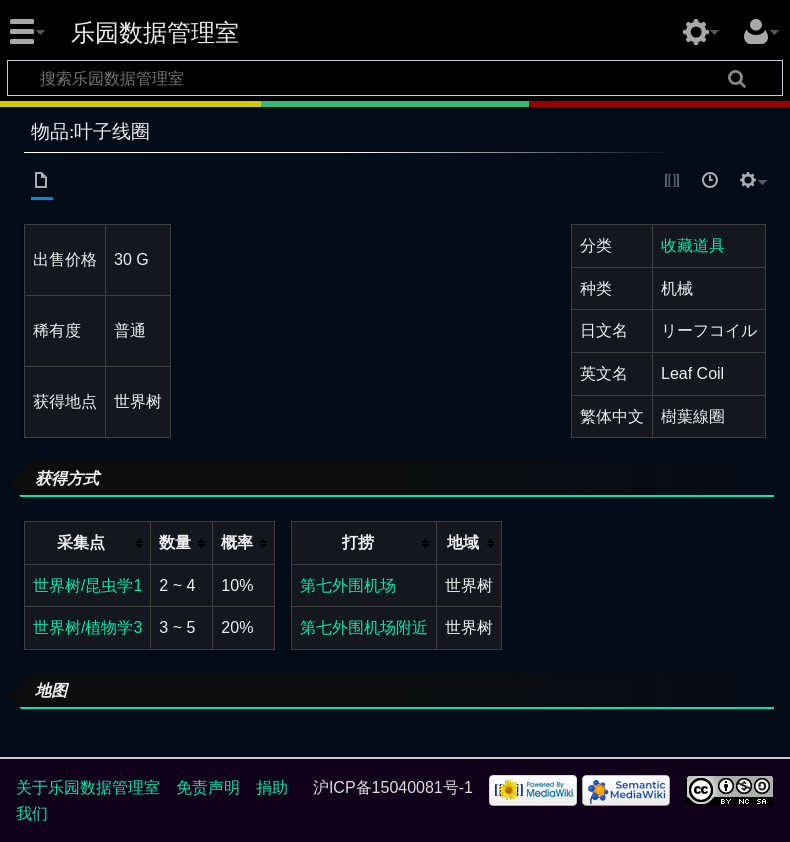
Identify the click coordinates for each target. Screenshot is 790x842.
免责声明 (208, 787)
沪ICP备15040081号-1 (393, 787)
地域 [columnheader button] (463, 542)
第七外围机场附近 (364, 627)
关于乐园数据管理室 (88, 787)
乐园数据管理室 (155, 33)
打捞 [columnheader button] (358, 542)
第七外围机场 (348, 585)
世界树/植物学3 (87, 627)
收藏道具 (693, 245)
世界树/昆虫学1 (87, 585)
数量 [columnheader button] (175, 542)
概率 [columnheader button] (237, 542)
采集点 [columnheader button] (81, 542)
